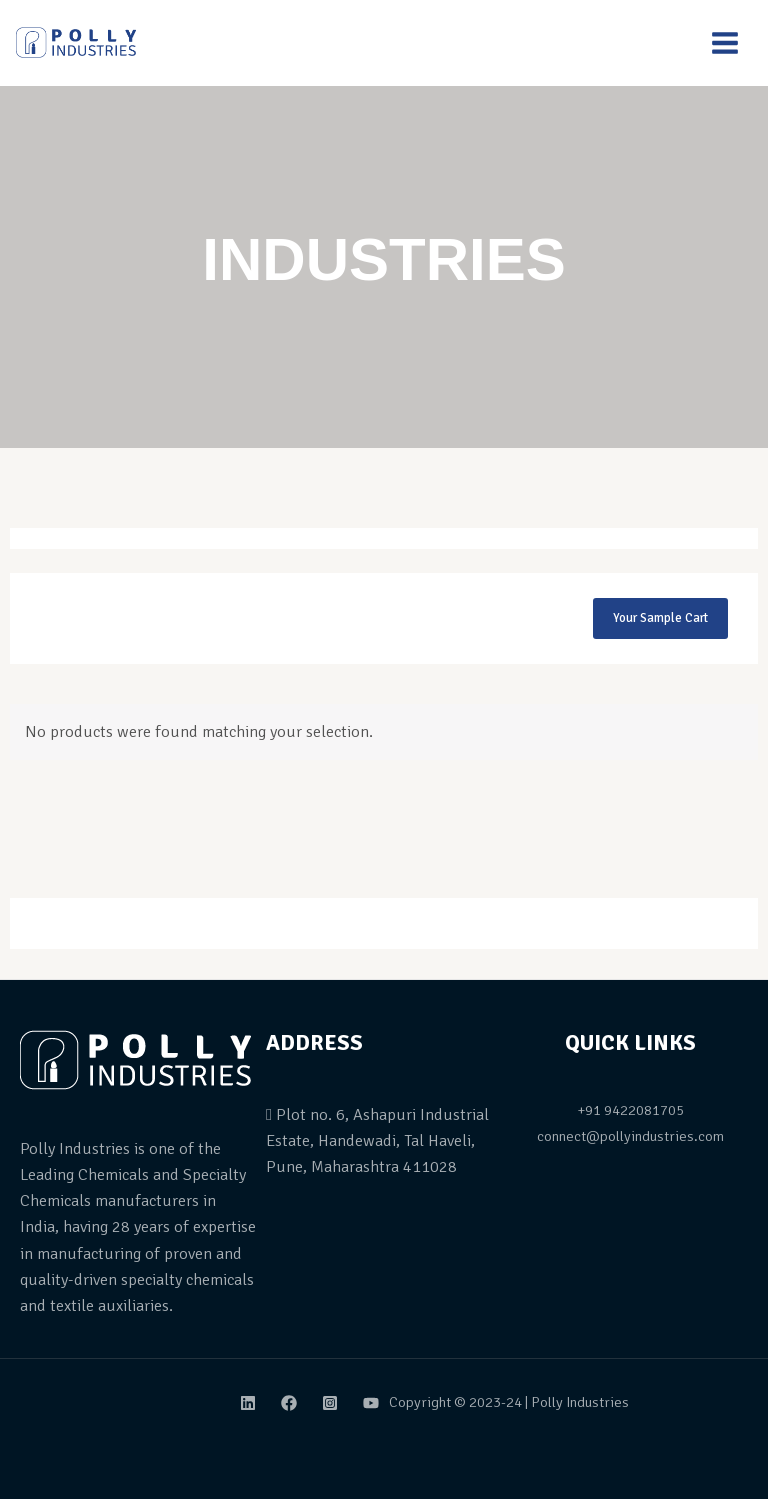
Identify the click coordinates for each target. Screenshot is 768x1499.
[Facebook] (289, 1403)
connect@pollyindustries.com (630, 1136)
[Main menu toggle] (725, 42)
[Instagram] (330, 1403)
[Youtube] (371, 1403)
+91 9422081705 (630, 1110)
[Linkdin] (248, 1403)
